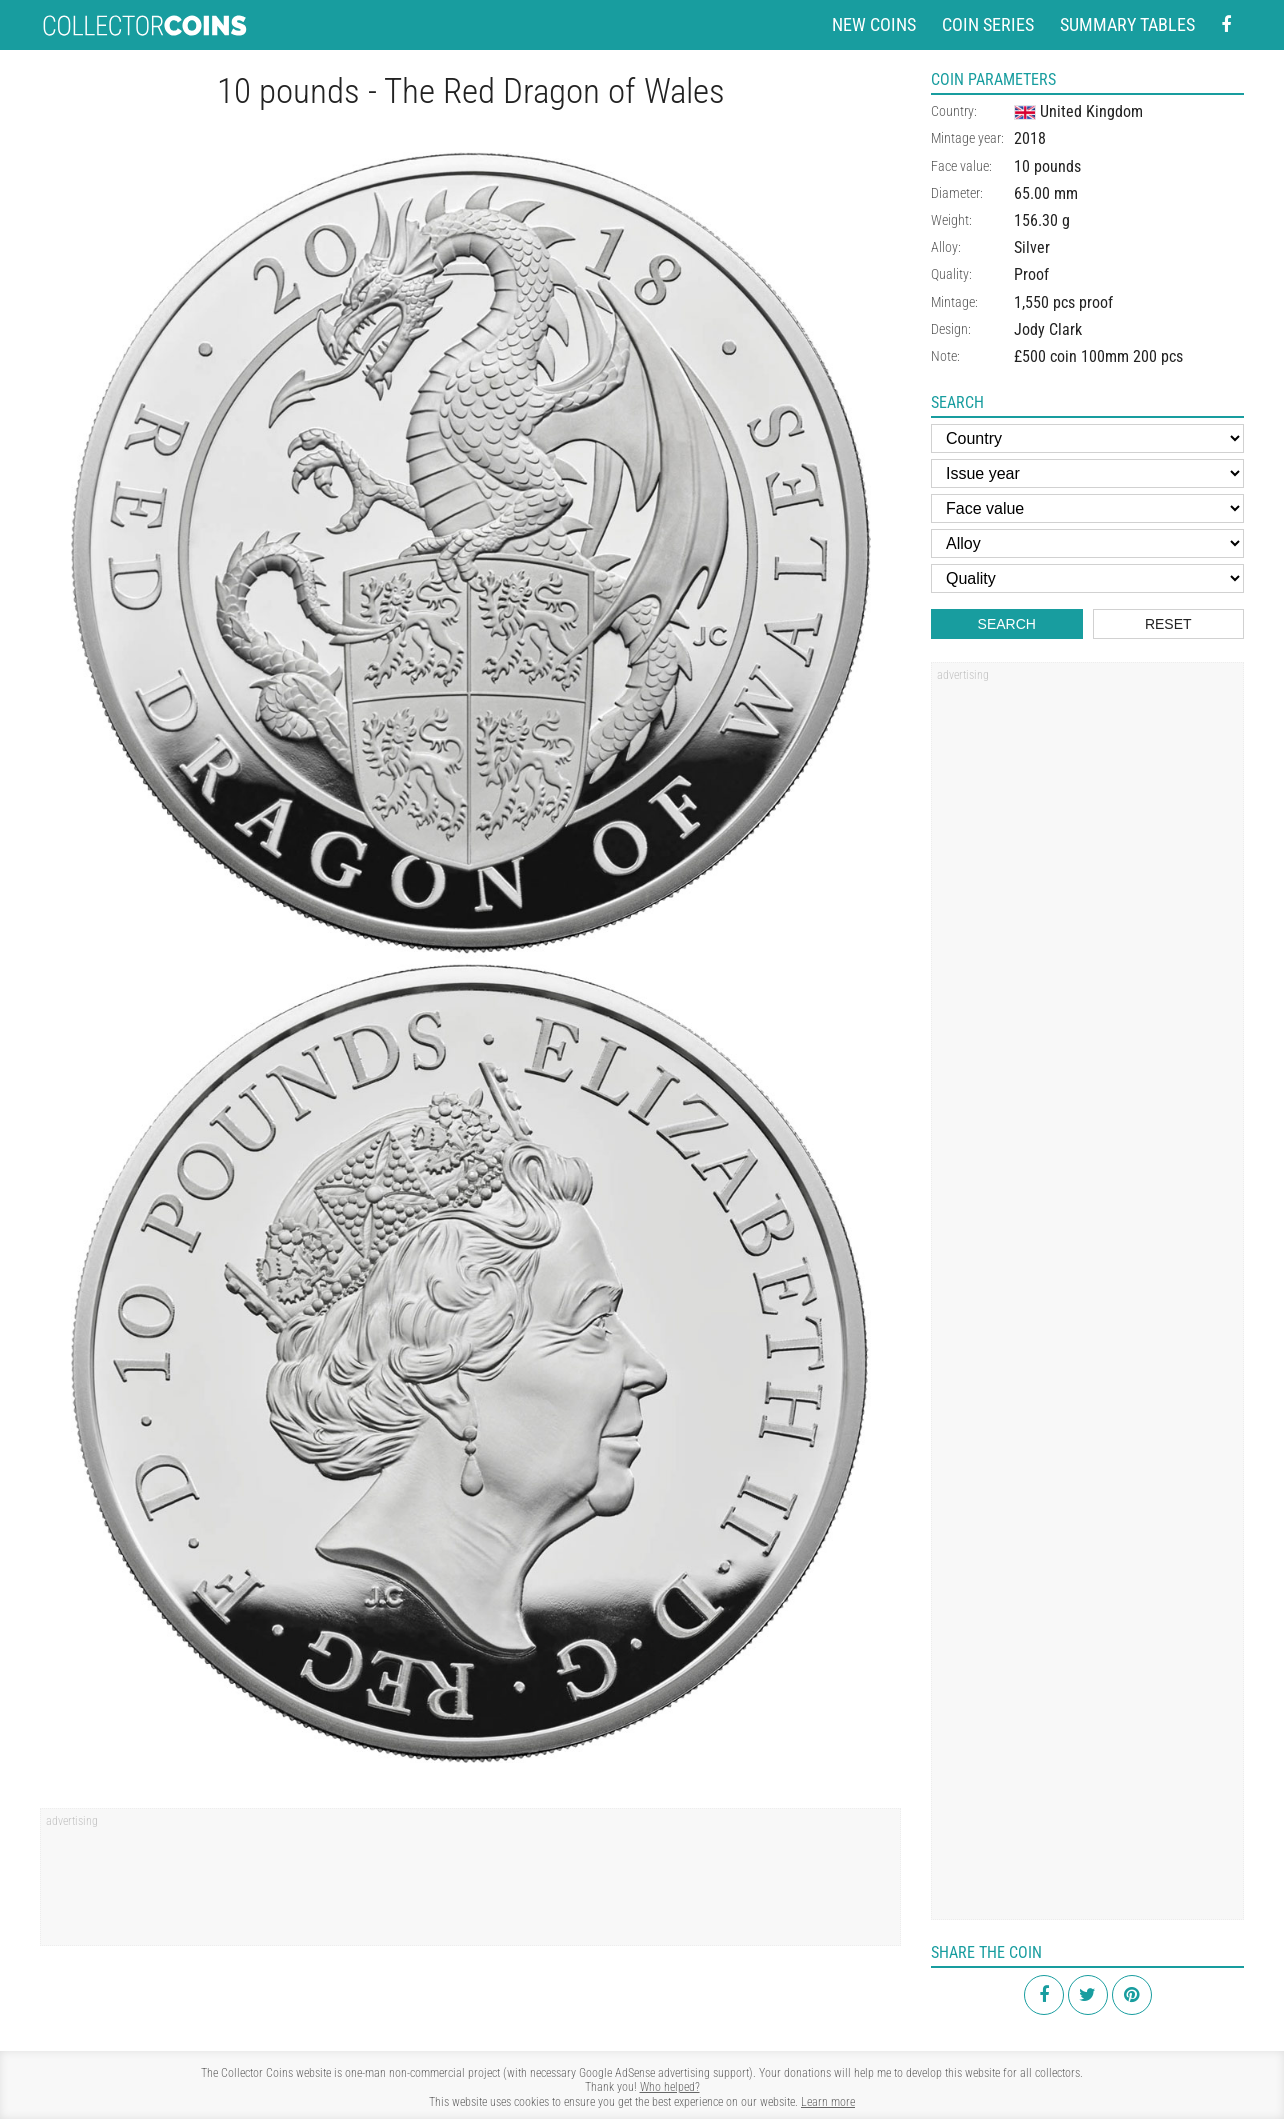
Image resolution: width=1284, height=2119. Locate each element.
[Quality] (1087, 578)
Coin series (988, 24)
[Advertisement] (470, 1884)
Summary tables (1127, 24)
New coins (874, 24)
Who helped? (670, 2087)
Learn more (828, 2102)
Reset (1168, 624)
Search (1007, 624)
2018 (1030, 138)
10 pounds (1047, 166)
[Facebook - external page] (1226, 25)
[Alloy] (1087, 543)
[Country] (1087, 438)
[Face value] (1087, 508)
